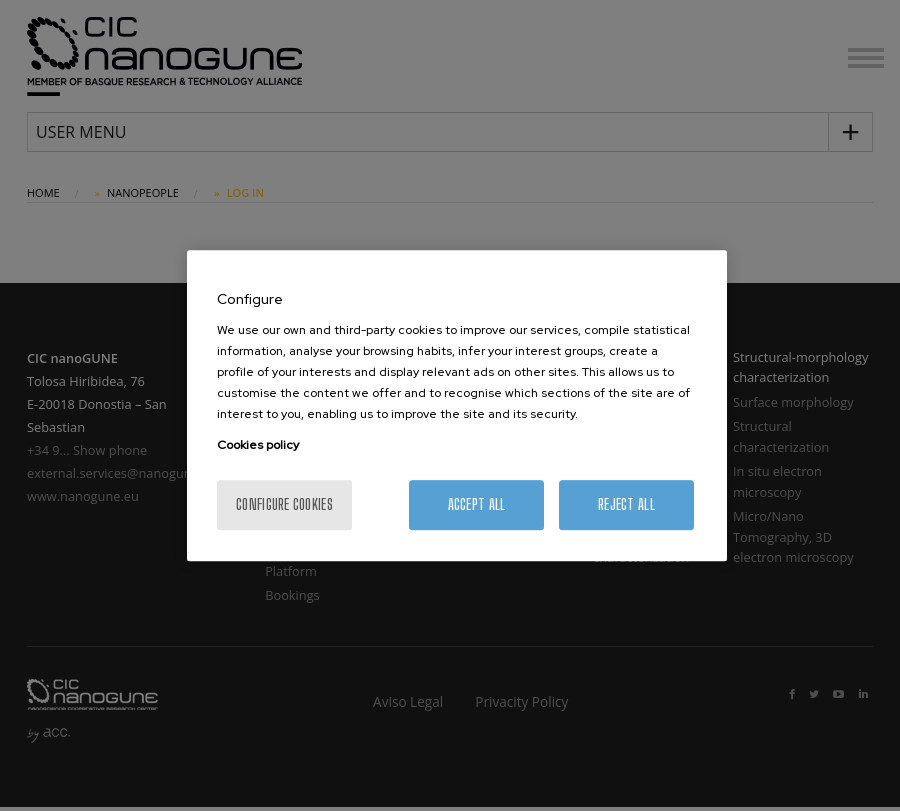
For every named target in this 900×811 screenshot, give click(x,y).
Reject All (626, 504)
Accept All (477, 504)
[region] (457, 406)
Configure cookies (284, 504)
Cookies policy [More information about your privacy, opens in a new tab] (258, 445)
